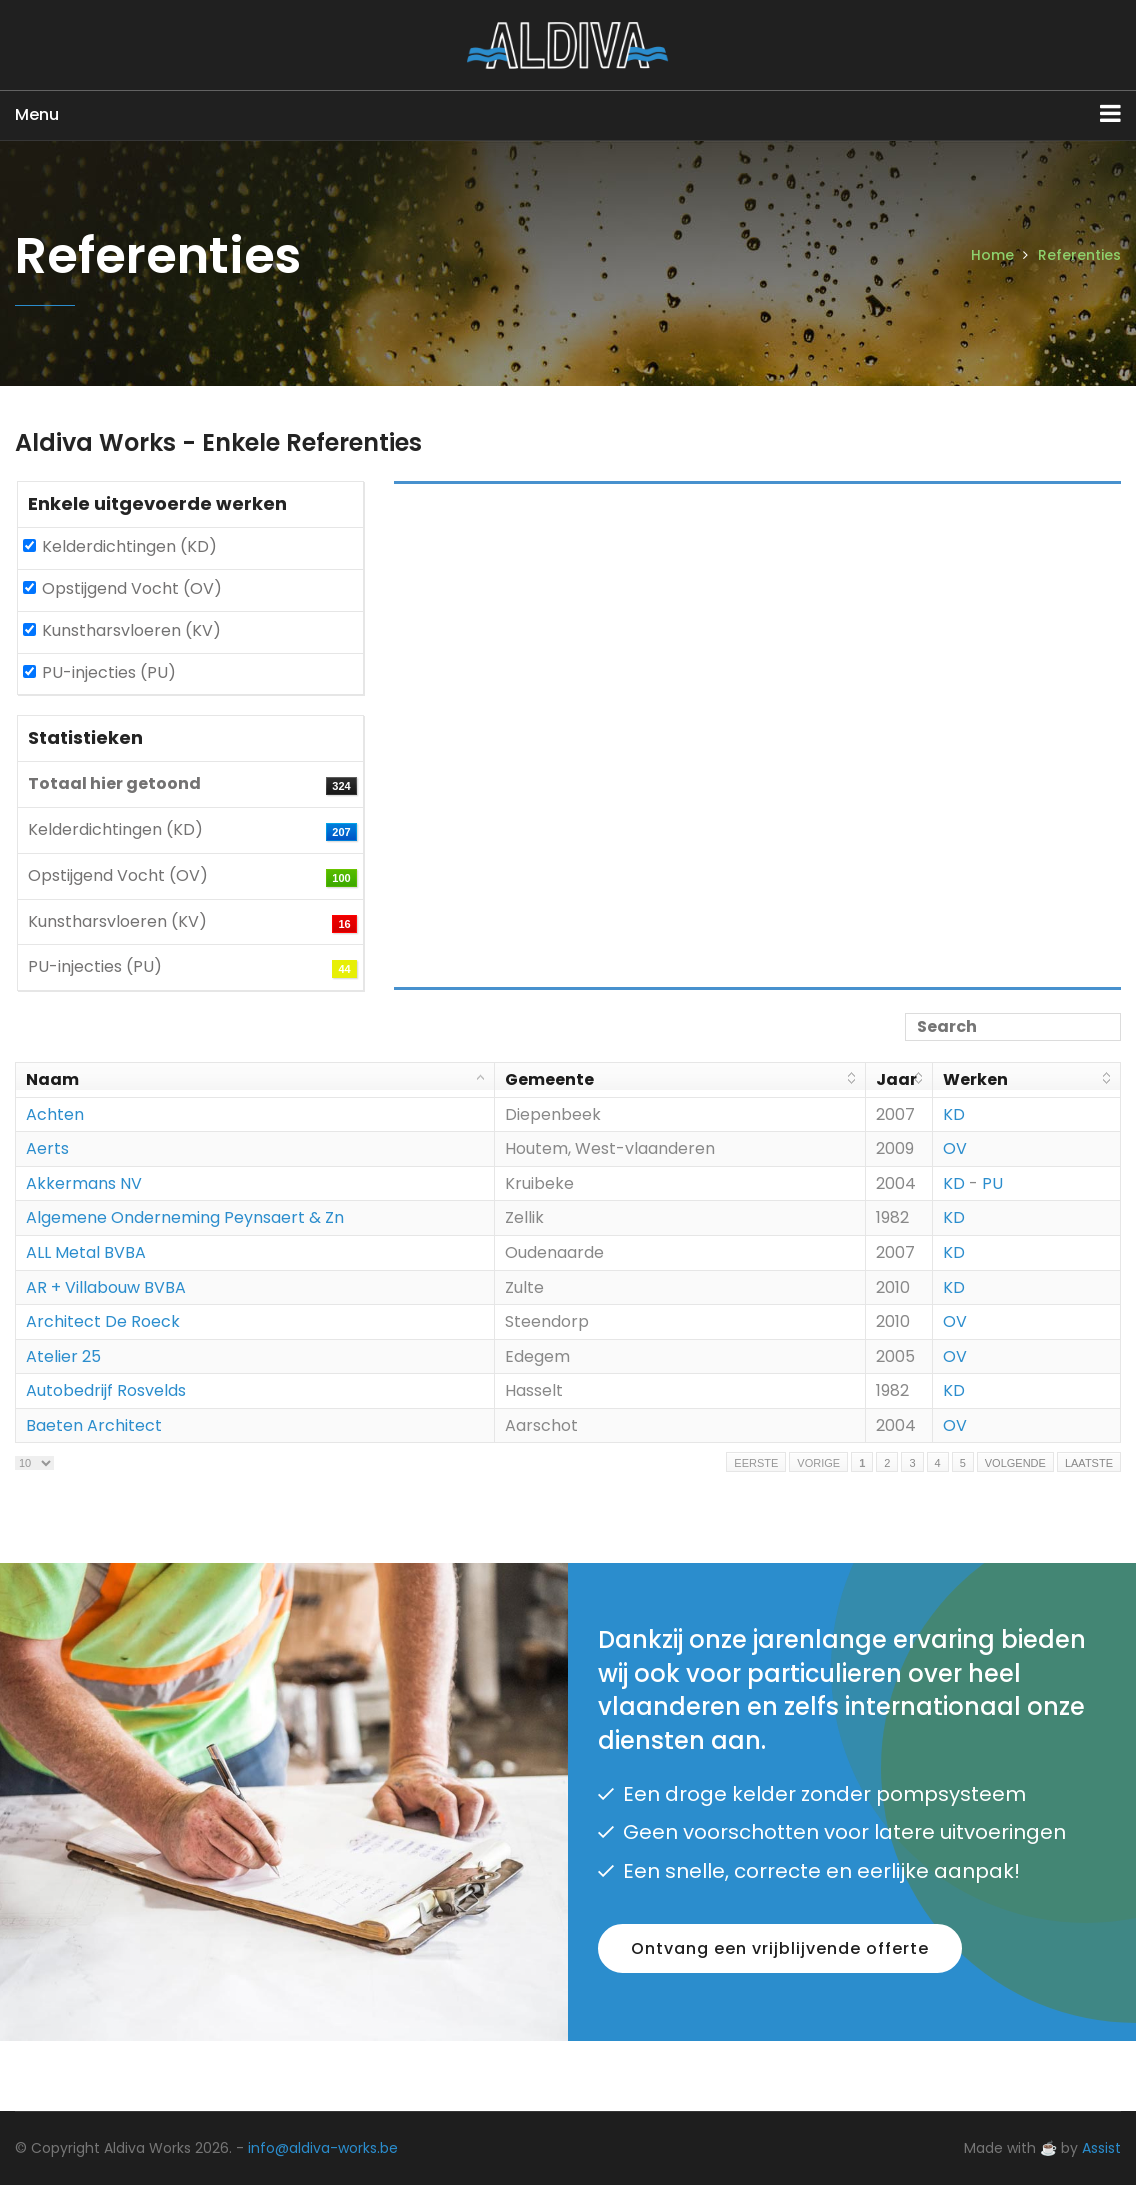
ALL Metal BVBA (86, 1252)
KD (954, 1114)
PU (992, 1183)
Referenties (1079, 255)
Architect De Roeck (103, 1321)
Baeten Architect (94, 1425)
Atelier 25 (63, 1356)
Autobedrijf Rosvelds (106, 1390)
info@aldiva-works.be (323, 2148)
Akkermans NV (84, 1183)
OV (955, 1148)
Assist (1101, 2148)
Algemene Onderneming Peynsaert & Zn (185, 1217)
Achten (55, 1114)
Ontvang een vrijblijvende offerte (780, 1948)
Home (992, 255)
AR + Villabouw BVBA (106, 1287)
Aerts (47, 1148)
